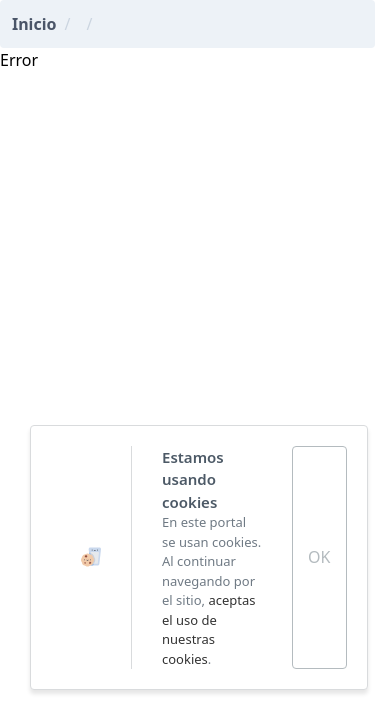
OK (319, 557)
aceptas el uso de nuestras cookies (209, 629)
